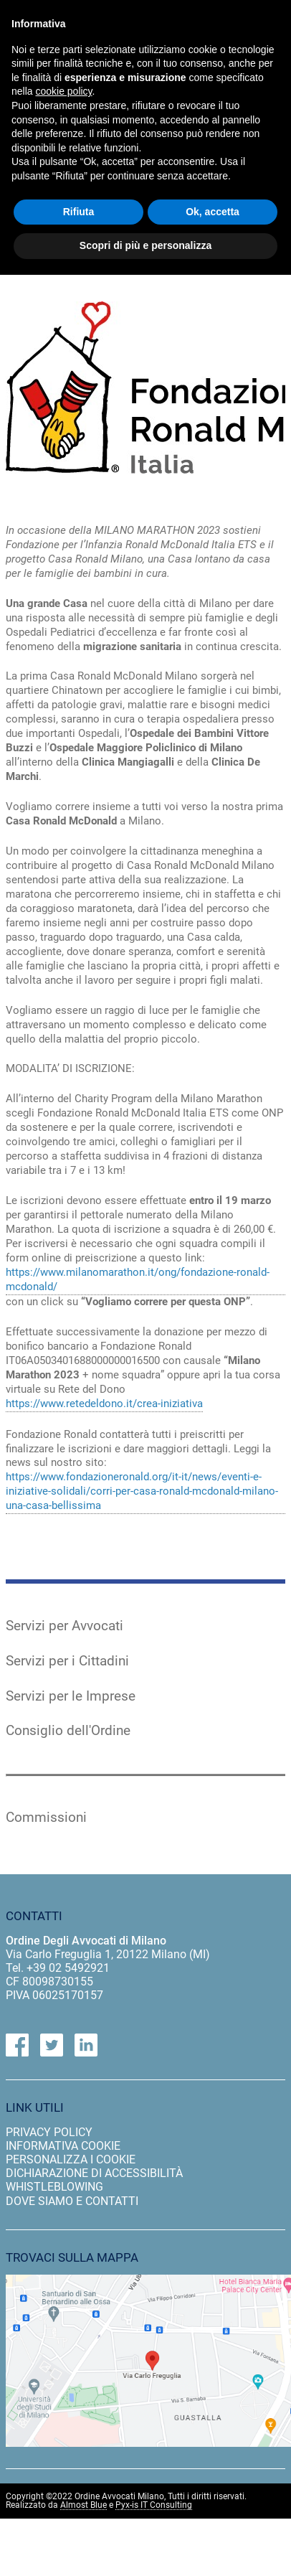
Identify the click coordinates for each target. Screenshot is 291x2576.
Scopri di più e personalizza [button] (145, 245)
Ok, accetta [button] (212, 211)
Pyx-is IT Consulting (153, 2505)
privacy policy (49, 2132)
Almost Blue (83, 2505)
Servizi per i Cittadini (67, 1661)
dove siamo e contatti (72, 2201)
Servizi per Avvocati (64, 1626)
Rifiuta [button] (79, 211)
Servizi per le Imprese (70, 1696)
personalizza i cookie (70, 2159)
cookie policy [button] (63, 91)
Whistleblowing (54, 2187)
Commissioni (46, 1817)
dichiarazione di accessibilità (94, 2173)
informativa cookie (63, 2146)
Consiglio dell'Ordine (68, 1731)
